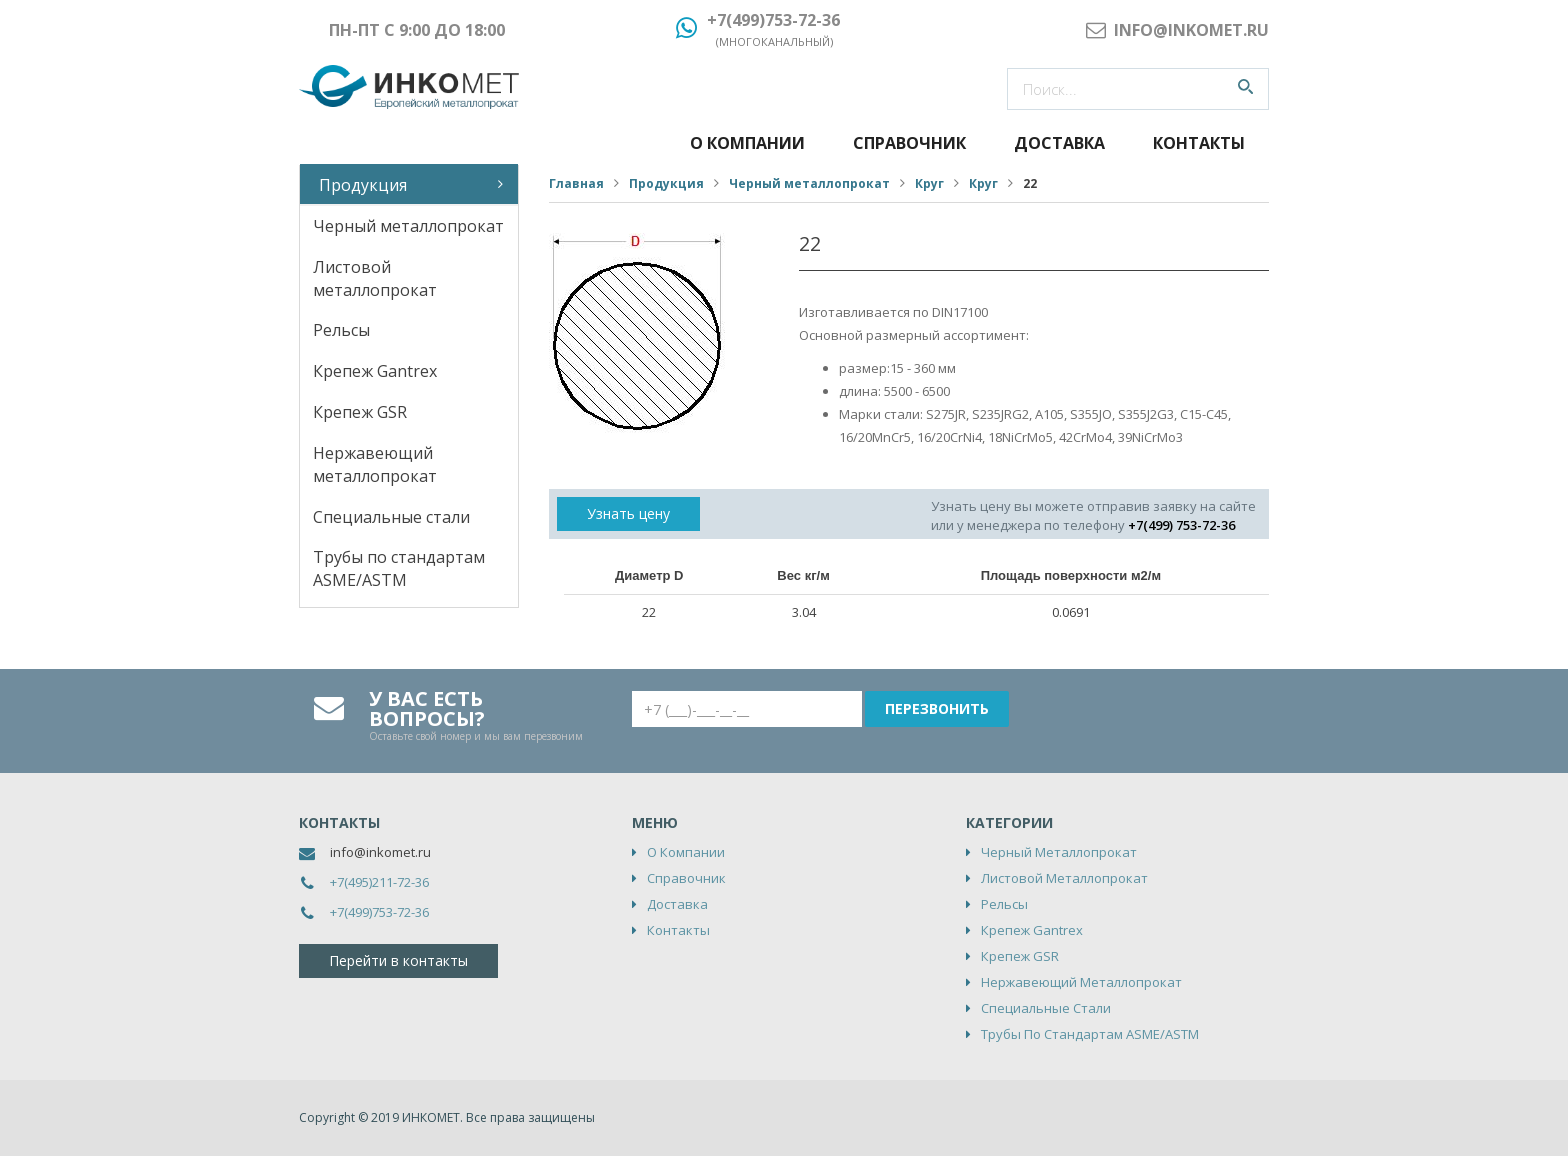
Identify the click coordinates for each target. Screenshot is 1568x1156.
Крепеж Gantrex (375, 371)
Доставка (1059, 143)
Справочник (909, 143)
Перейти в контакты (398, 960)
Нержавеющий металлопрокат (375, 464)
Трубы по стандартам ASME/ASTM (399, 568)
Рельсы (341, 330)
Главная (576, 183)
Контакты (1199, 143)
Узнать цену (628, 513)
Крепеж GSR (360, 412)
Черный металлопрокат (408, 226)
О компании (747, 143)
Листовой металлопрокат (375, 278)
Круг (929, 183)
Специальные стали (391, 517)
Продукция (363, 185)
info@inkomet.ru (380, 852)
